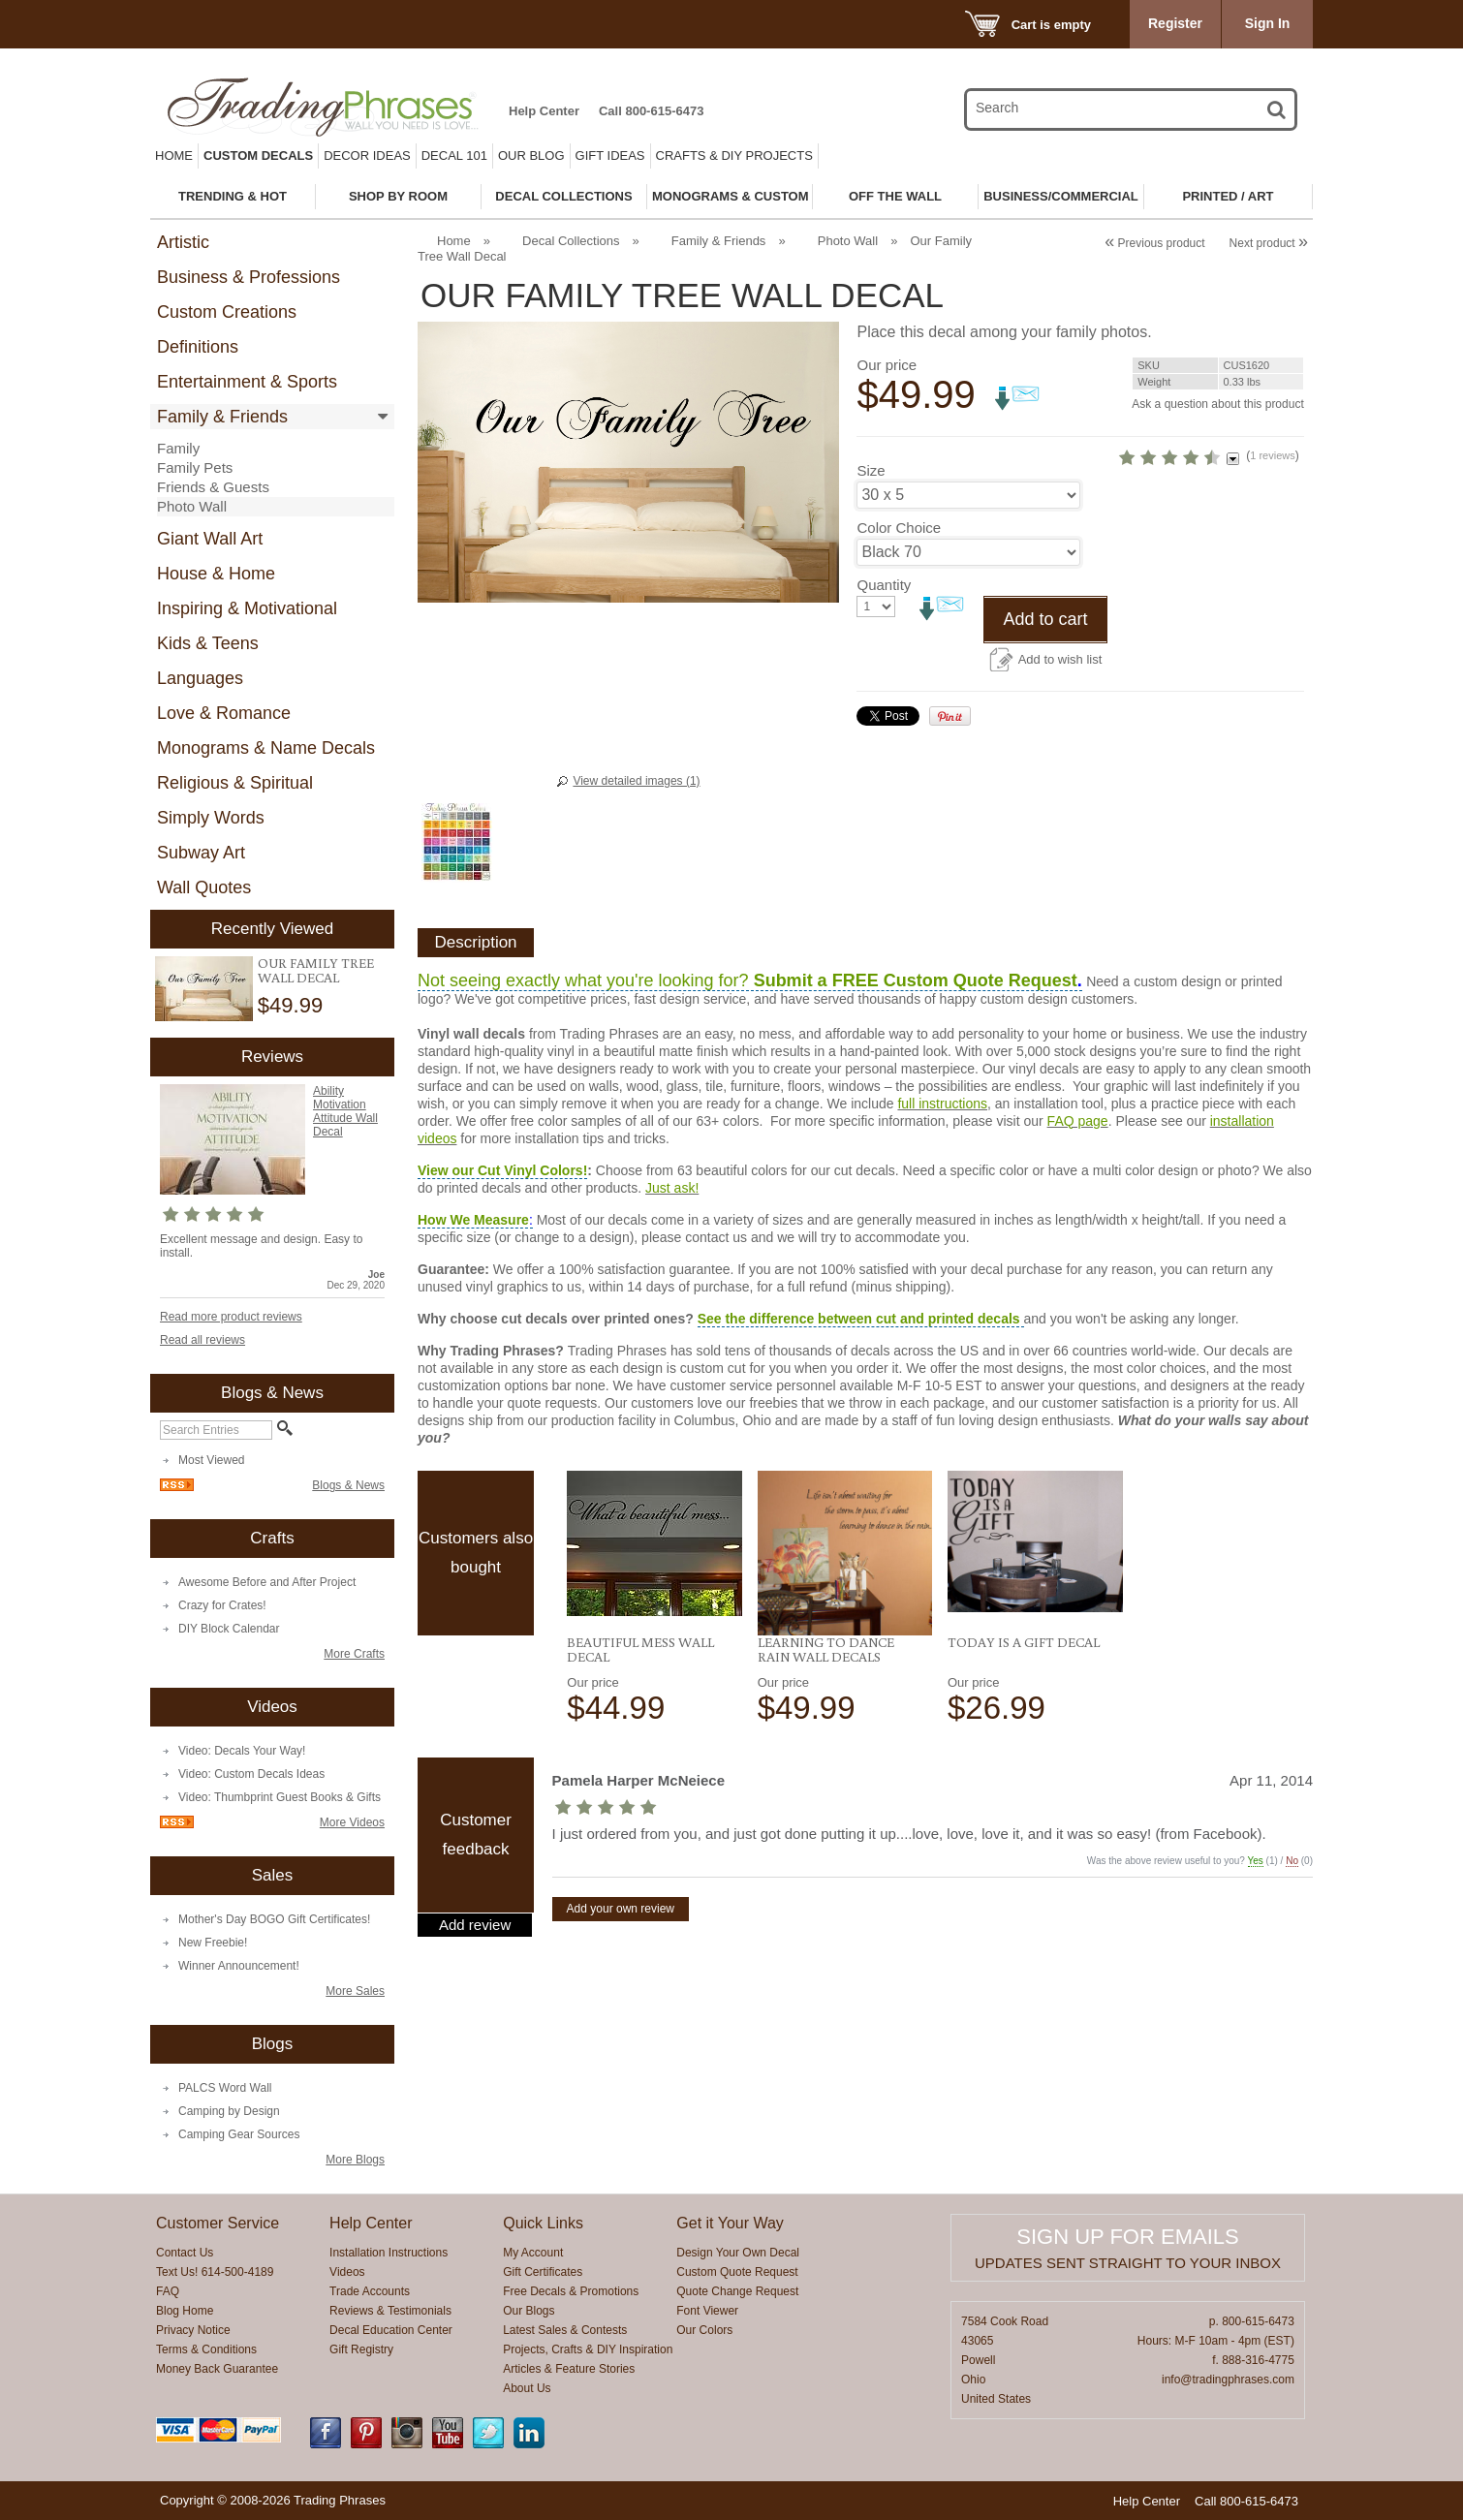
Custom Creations (226, 312)
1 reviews (1184, 507)
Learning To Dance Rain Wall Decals (826, 1649)
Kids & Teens (208, 643)
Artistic (183, 242)
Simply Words (211, 817)
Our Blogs (528, 2311)
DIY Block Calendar (229, 1628)
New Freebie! (212, 1942)
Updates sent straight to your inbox (1128, 2263)
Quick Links (543, 2223)
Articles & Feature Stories (569, 2369)
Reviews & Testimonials (390, 2311)
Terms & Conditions (206, 2349)
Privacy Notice (193, 2330)
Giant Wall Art (210, 538)
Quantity (883, 671)
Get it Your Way (730, 2223)
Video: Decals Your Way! (241, 1751)
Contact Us (184, 2252)
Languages (200, 678)
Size (870, 556)
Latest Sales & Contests (565, 2330)
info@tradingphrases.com (1228, 2379)
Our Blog (531, 155)
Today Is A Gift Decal (1024, 1642)
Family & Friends (222, 416)
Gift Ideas (610, 155)
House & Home (216, 573)
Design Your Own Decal (737, 2252)
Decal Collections (570, 240)
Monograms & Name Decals (266, 748)
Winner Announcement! (238, 1966)
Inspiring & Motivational (247, 608)
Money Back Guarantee (217, 2369)
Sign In (1268, 23)
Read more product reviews (231, 1316)
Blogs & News (348, 1485)
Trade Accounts (369, 2291)
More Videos (352, 1822)
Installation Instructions (388, 2252)
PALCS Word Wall (224, 2088)
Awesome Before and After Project (267, 1582)
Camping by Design (229, 2111)
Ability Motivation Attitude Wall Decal (345, 1111)
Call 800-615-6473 (651, 111)
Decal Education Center (390, 2330)
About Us (526, 2388)
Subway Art (201, 852)
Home (174, 155)
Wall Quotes (204, 887)
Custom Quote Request (736, 2272)
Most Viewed (211, 1460)
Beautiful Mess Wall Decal (640, 1649)
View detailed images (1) (636, 781)
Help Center (544, 111)
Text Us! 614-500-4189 (214, 2272)
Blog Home (184, 2311)
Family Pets (195, 467)
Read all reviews (202, 1340)
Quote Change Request (737, 2291)
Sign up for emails (1127, 2236)
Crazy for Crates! (222, 1605)
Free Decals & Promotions (570, 2291)
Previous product (1154, 243)
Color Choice (898, 614)
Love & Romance (224, 713)
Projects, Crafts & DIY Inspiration (587, 2349)
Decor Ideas (367, 155)
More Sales (355, 1991)
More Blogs (355, 2159)
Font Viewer (707, 2311)
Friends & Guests (213, 487)
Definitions (197, 347)
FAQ (167, 2291)
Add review (475, 1925)
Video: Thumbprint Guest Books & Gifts (279, 1797)
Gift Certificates (542, 2272)
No (1292, 1860)
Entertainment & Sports (247, 381)
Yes (1255, 1860)
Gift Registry (361, 2349)
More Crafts (354, 1654)
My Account (533, 2252)
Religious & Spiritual (235, 783)
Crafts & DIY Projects (734, 155)
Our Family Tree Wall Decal (316, 970)
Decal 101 (454, 155)
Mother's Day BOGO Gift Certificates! (274, 1919)
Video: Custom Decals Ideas (251, 1774)
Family (178, 448)
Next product (1269, 243)
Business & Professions (248, 277)
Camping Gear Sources (238, 2134)
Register (1175, 23)
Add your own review (620, 1908)
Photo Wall (192, 506)
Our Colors (704, 2330)
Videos (346, 2272)
